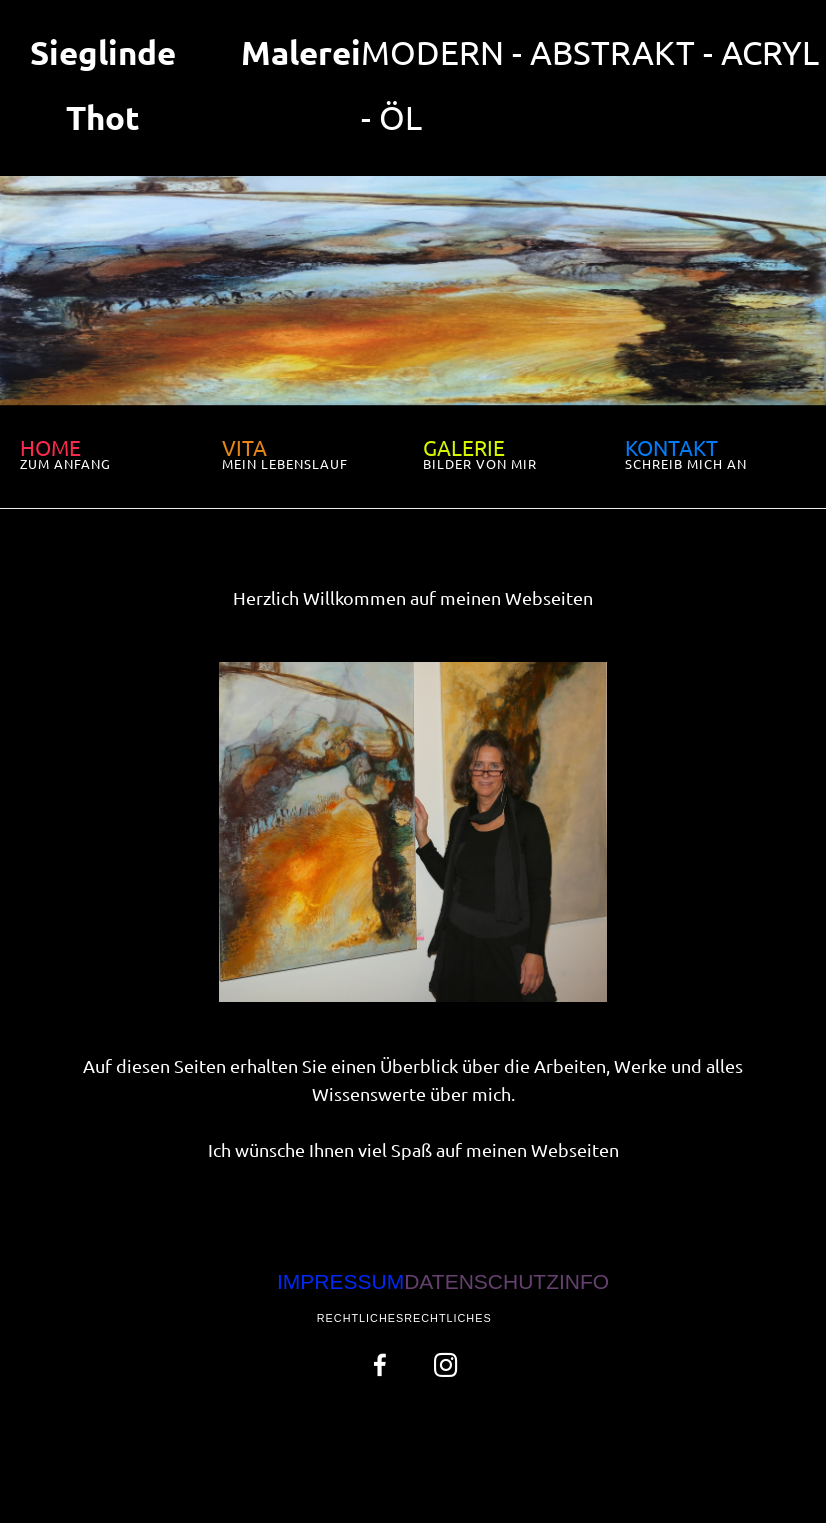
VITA (244, 447)
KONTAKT (671, 447)
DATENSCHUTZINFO (506, 1281)
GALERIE (464, 447)
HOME (50, 447)
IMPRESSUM (340, 1281)
